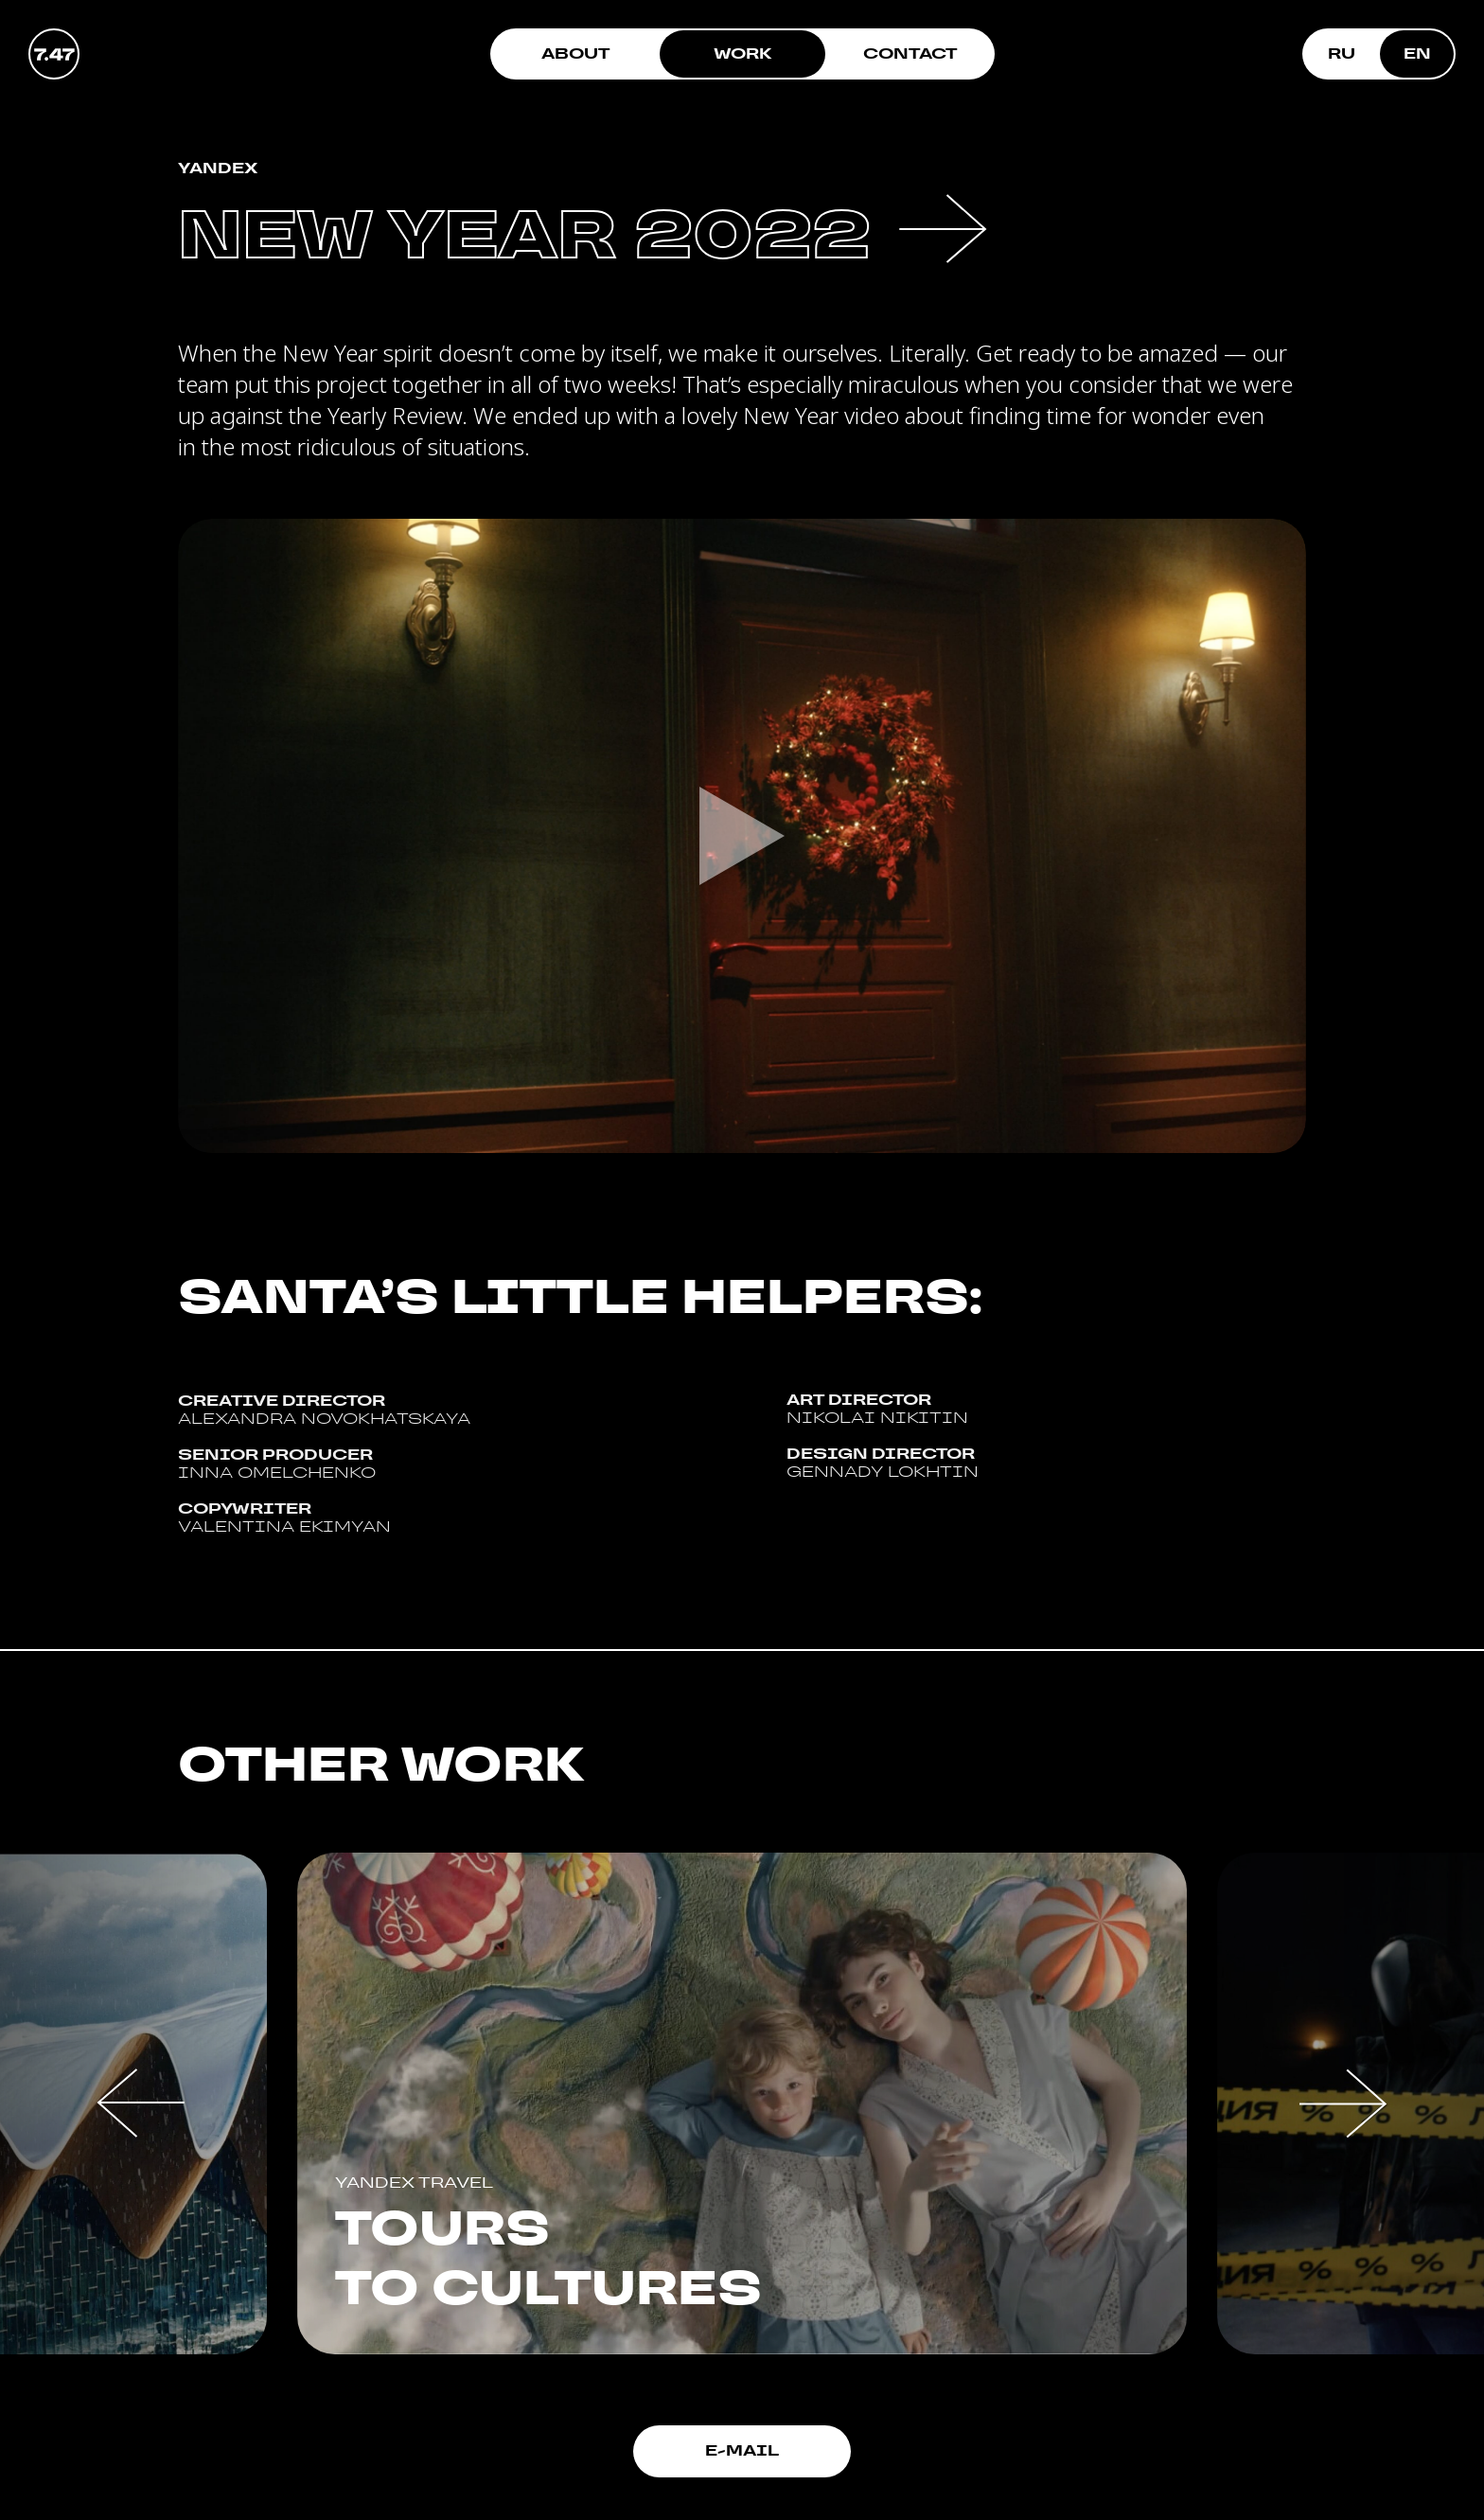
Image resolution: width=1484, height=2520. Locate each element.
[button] (141, 2103)
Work (743, 53)
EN (1417, 53)
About (575, 53)
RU (1341, 53)
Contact (910, 53)
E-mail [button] (742, 2450)
